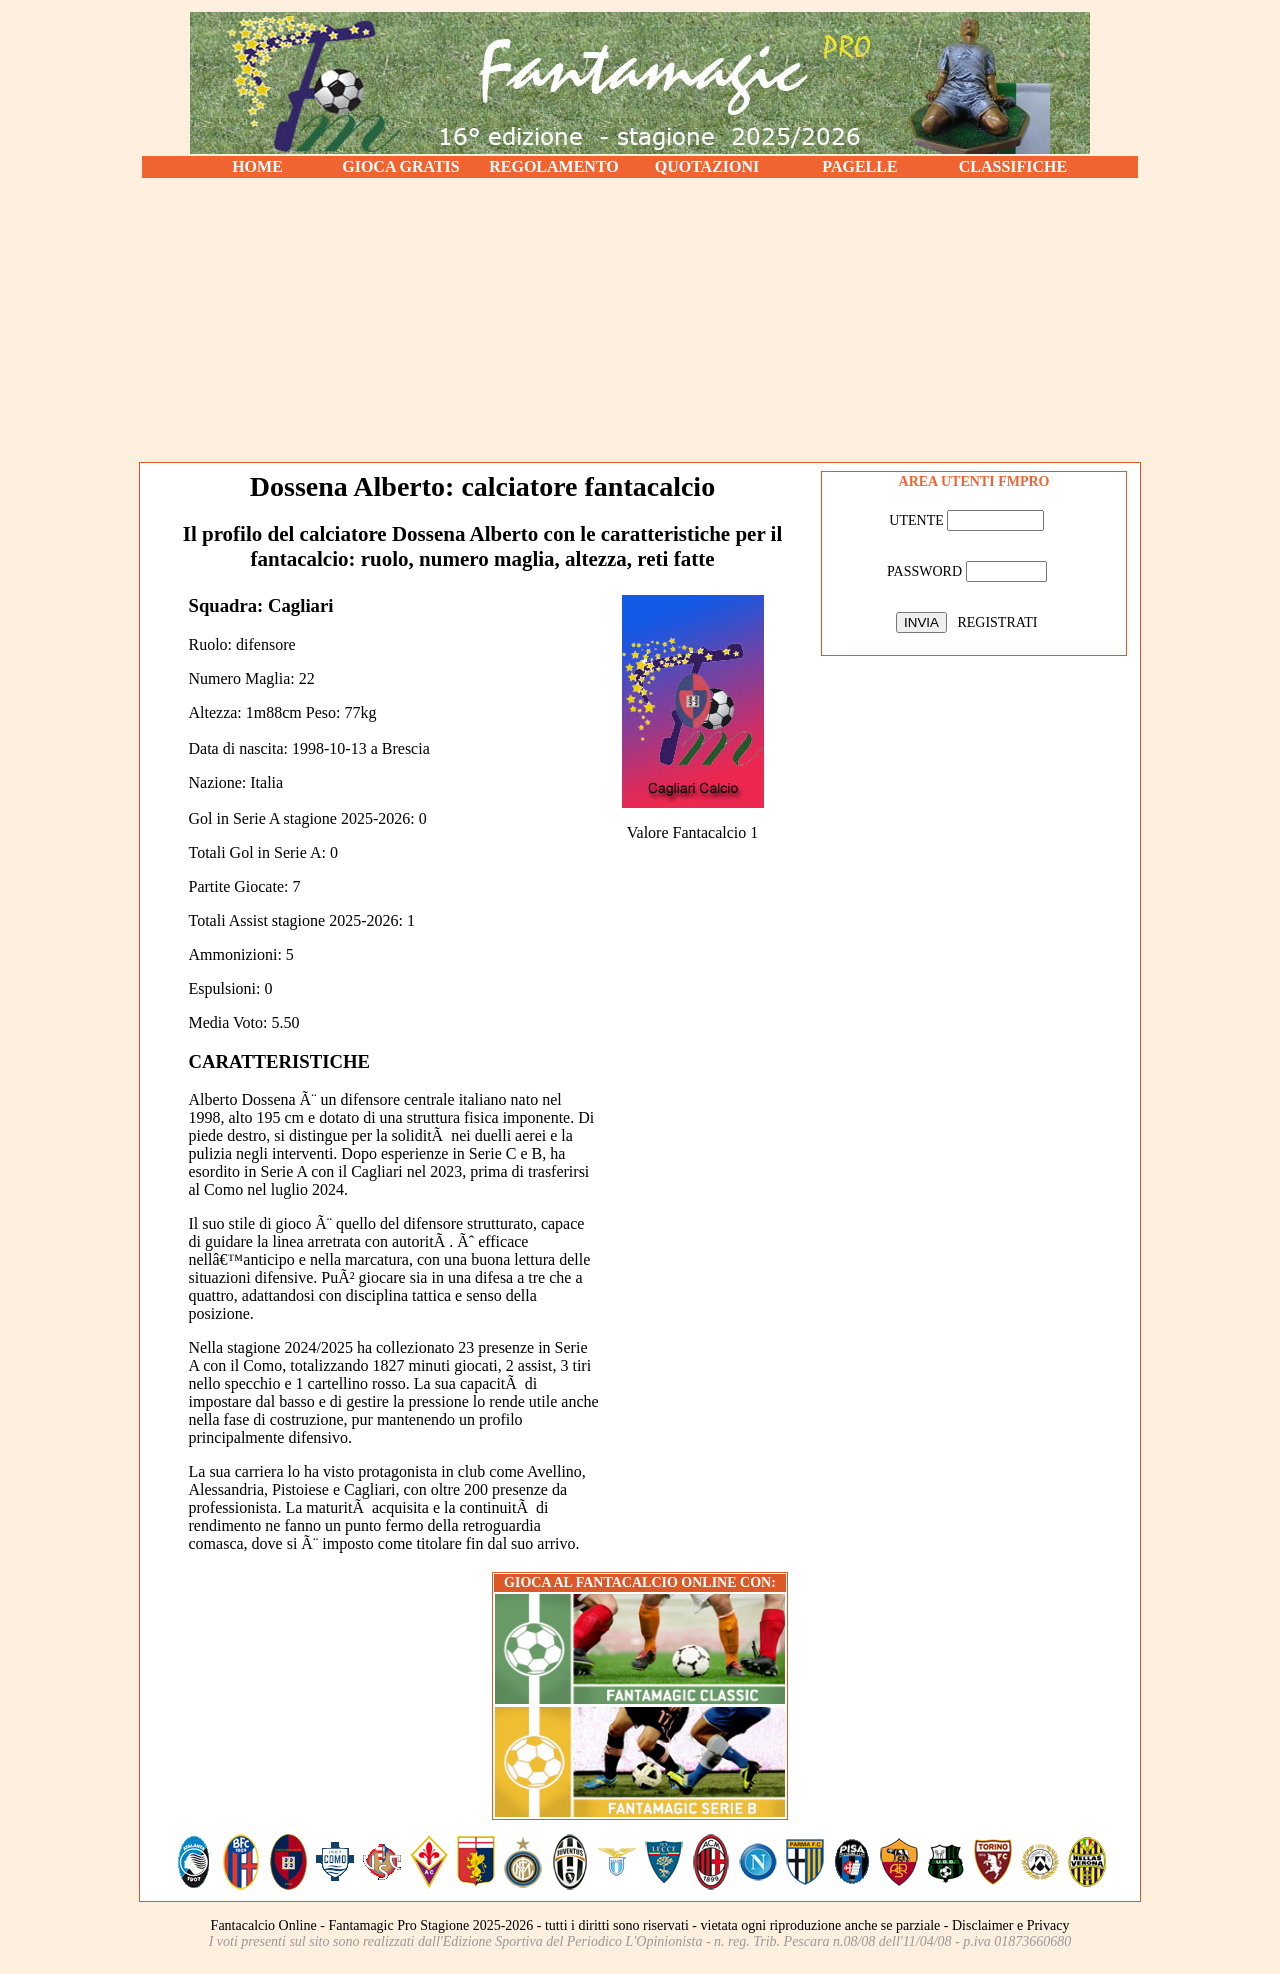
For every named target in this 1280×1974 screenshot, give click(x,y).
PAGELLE (859, 166)
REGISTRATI (997, 622)
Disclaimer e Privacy (1010, 1925)
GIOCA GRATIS (401, 166)
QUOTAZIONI (707, 166)
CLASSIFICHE (1013, 166)
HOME (257, 166)
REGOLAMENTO (554, 166)
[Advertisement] (640, 320)
